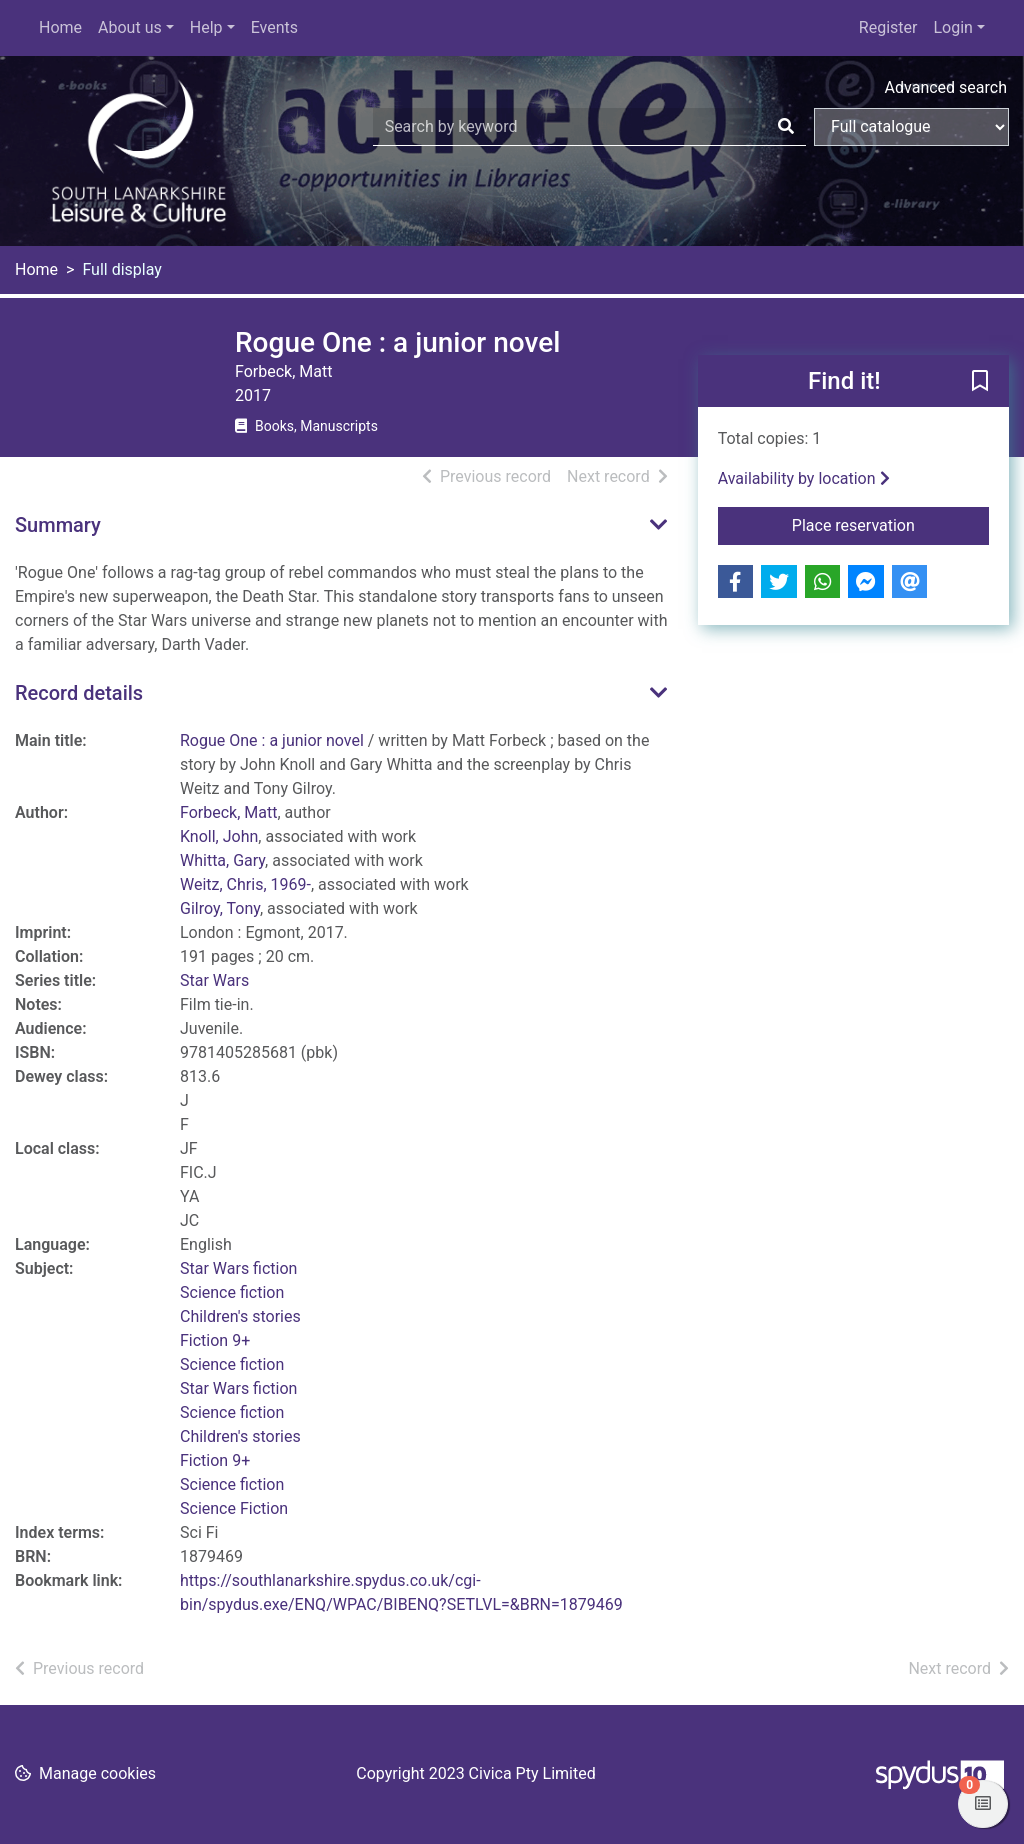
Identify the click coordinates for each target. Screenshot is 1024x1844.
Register (888, 27)
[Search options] (911, 127)
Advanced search (946, 87)
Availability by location (804, 478)
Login (952, 27)
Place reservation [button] (890, 524)
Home (60, 27)
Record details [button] (79, 693)
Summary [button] (58, 525)
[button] (980, 382)
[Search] (786, 127)
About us (130, 27)
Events (274, 27)
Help (206, 27)
